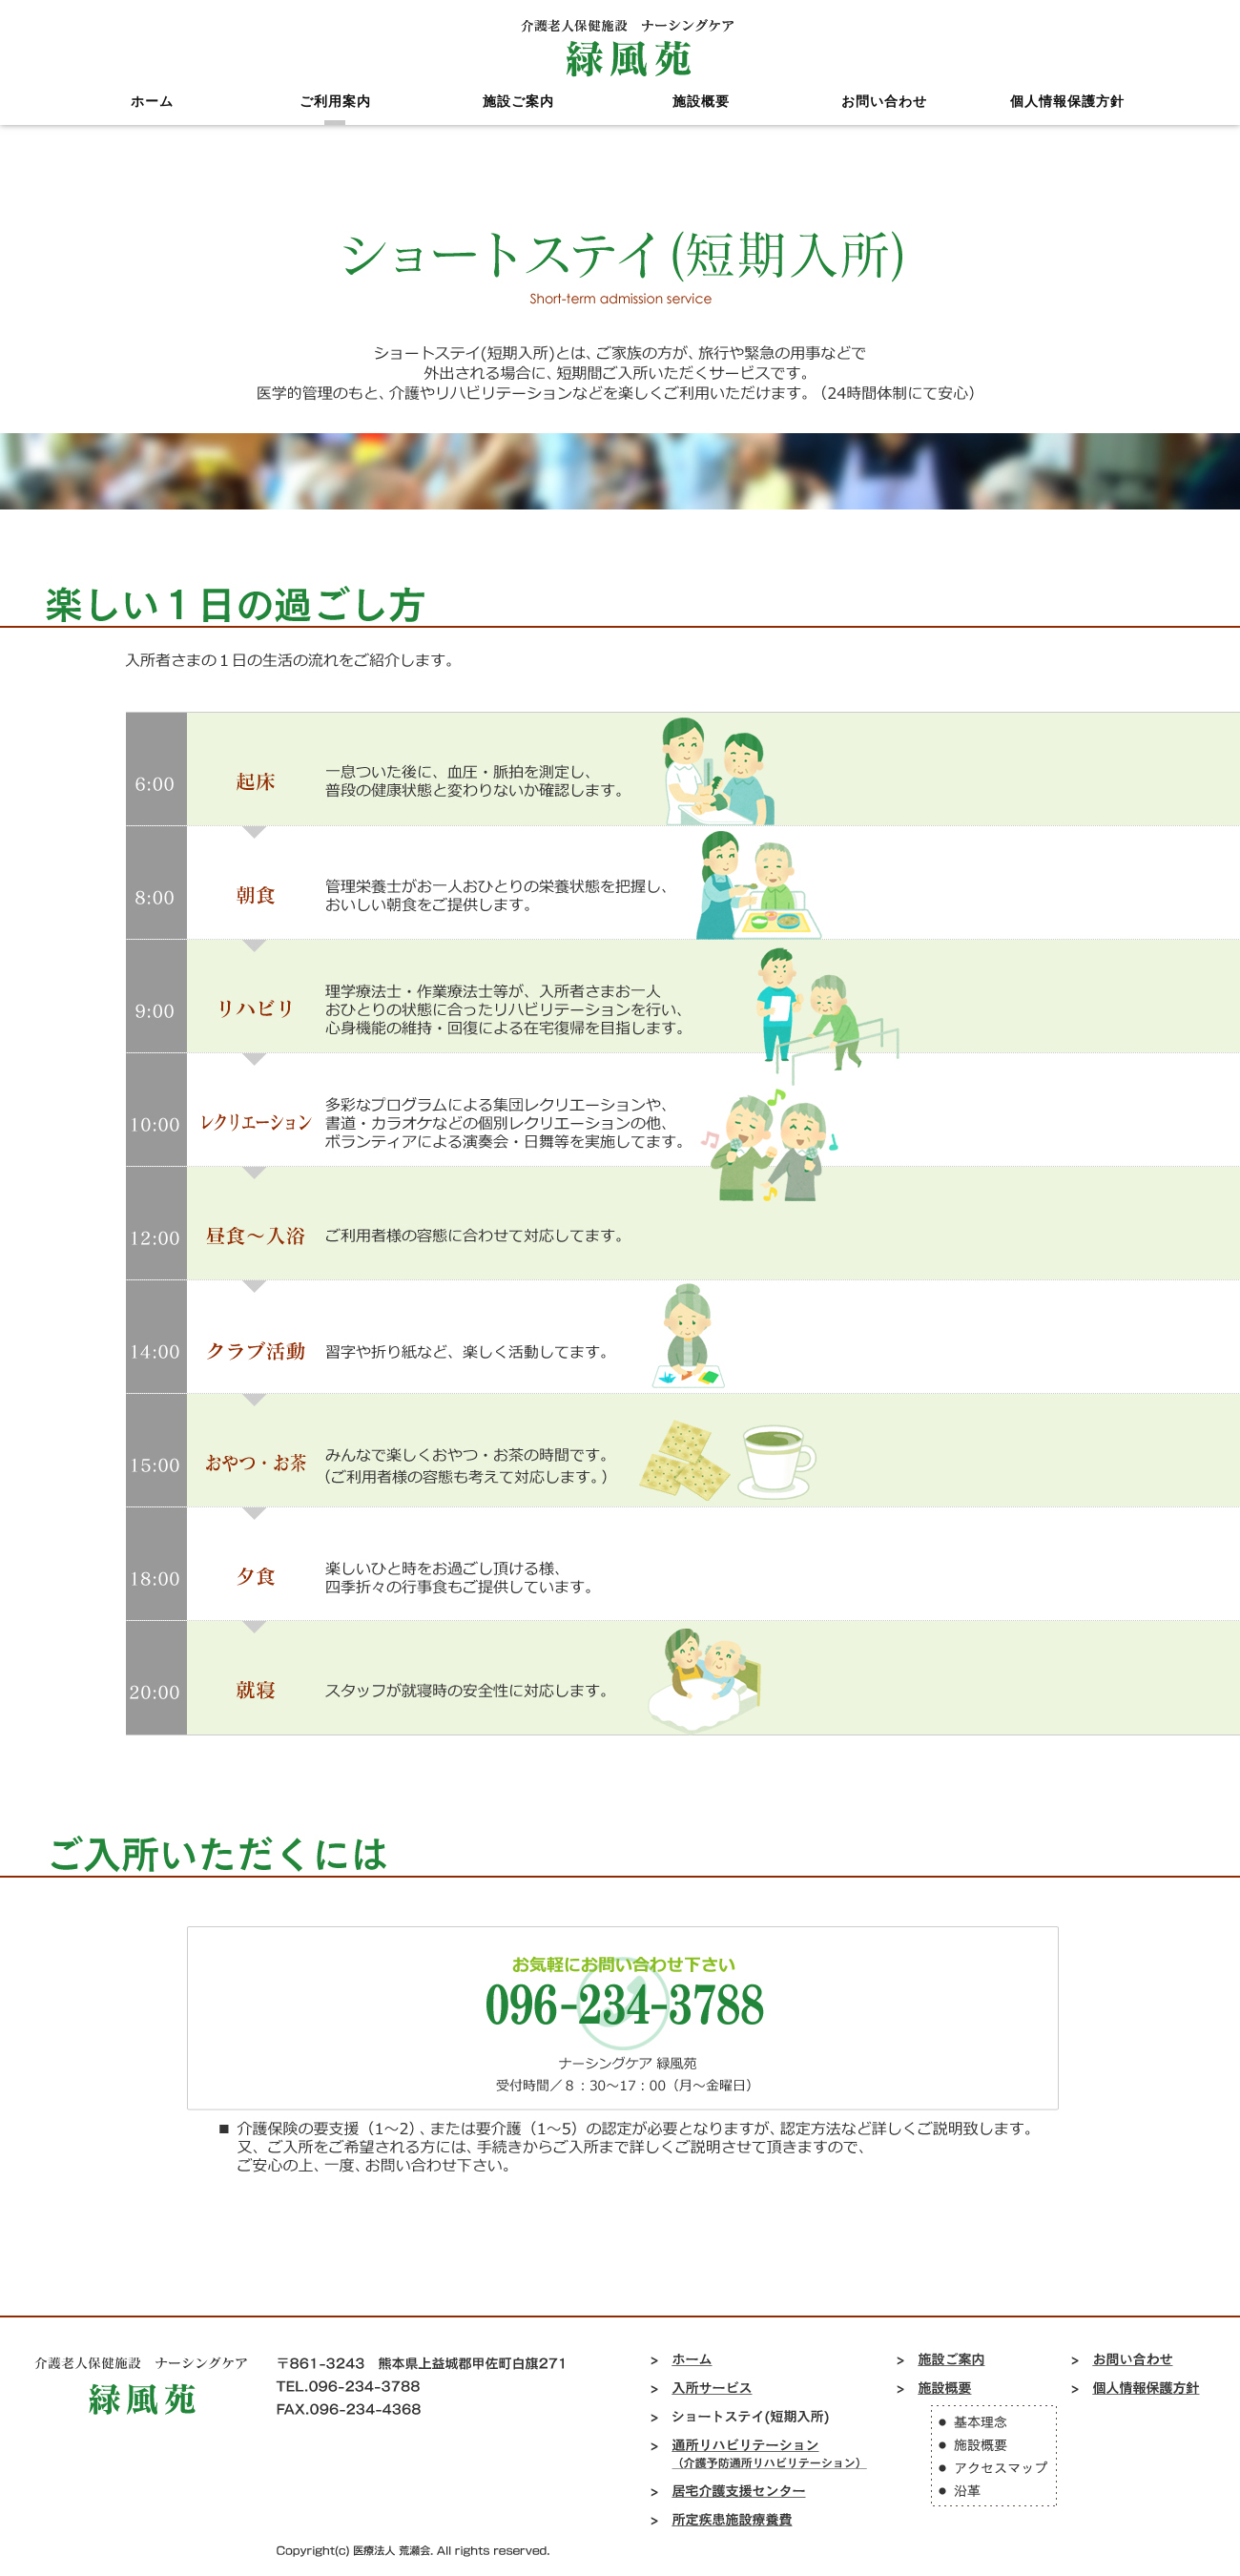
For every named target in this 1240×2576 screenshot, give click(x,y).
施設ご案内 (518, 119)
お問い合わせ (884, 119)
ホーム (152, 119)
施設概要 (701, 119)
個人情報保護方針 (1067, 119)
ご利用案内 (335, 119)
